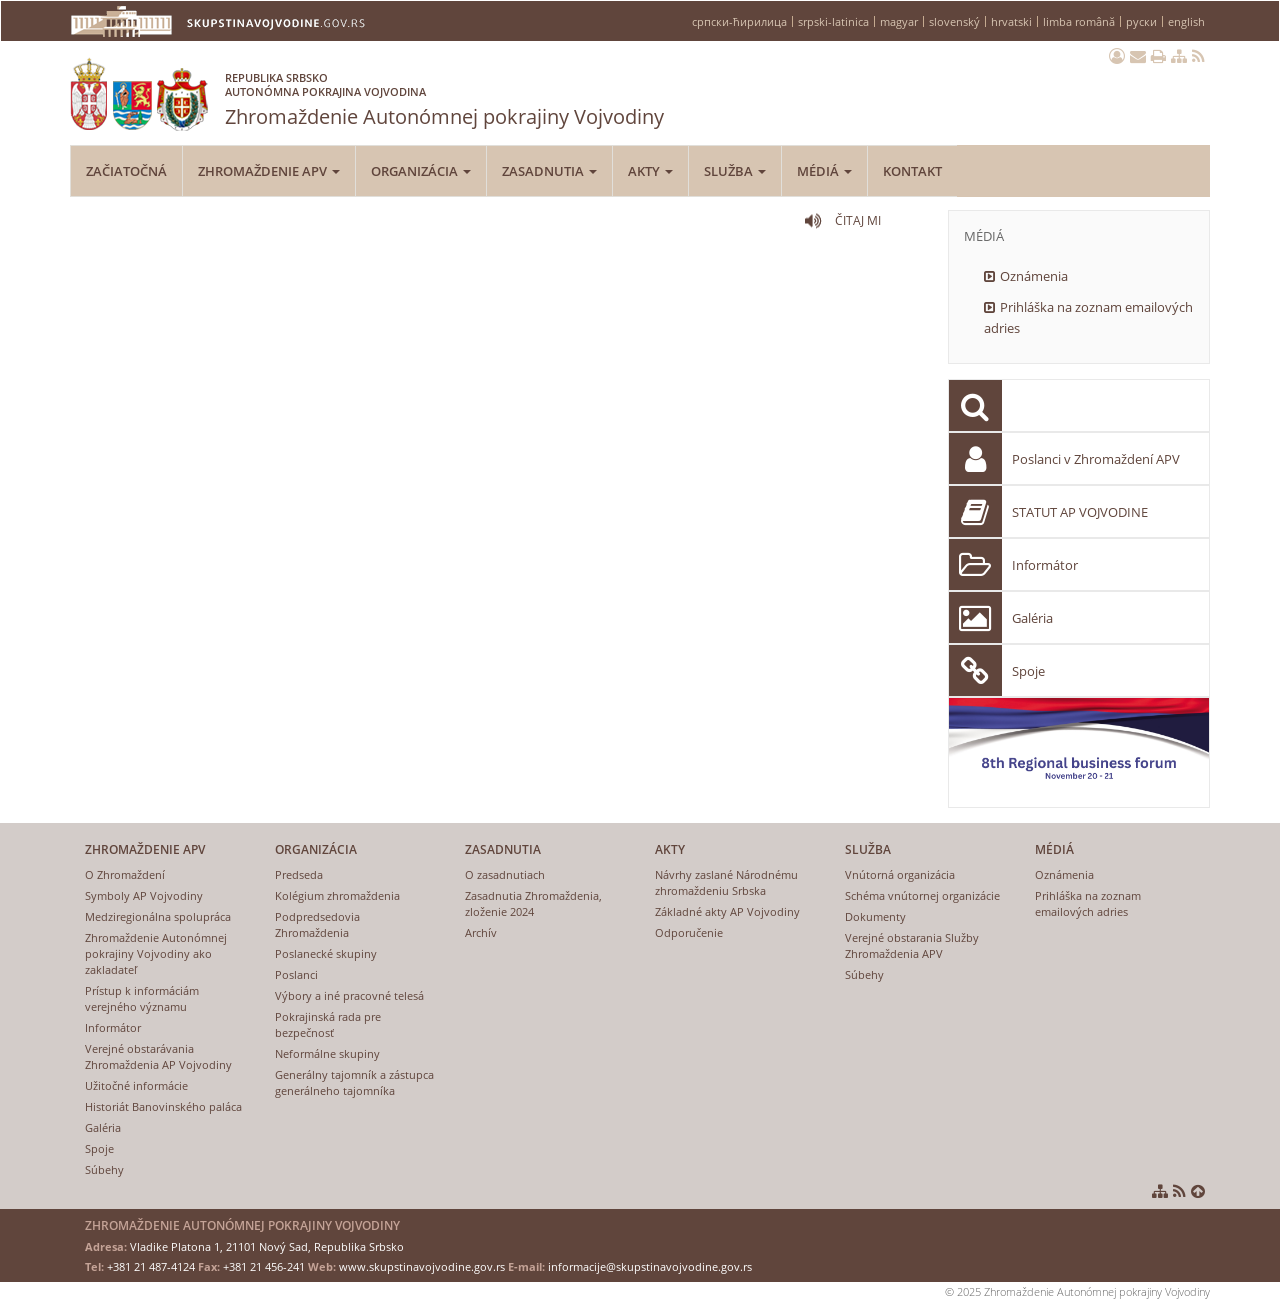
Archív (481, 932)
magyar (899, 21)
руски (1141, 21)
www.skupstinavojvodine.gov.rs (422, 1266)
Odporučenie (689, 932)
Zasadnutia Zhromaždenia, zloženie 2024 (533, 903)
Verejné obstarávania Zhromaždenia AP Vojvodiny (158, 1056)
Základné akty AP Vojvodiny (727, 911)
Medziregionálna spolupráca (158, 916)
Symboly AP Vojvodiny (144, 895)
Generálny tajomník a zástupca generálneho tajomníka (354, 1082)
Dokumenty (875, 916)
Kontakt (912, 171)
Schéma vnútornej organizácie (922, 895)
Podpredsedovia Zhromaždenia (317, 924)
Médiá (824, 171)
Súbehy (104, 1169)
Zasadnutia (549, 171)
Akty (650, 171)
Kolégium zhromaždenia (337, 895)
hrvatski (1011, 21)
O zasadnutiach (505, 874)
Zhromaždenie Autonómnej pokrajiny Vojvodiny (444, 95)
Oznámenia (1034, 276)
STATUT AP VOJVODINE (1080, 512)
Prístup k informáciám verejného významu (142, 998)
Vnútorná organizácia (900, 874)
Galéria (1032, 618)
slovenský (954, 21)
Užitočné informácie (136, 1085)
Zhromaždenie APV (269, 171)
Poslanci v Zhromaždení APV (1096, 459)
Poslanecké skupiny (326, 953)
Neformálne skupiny (327, 1053)
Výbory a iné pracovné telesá (349, 995)
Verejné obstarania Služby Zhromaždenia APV (912, 945)
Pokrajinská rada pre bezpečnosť (328, 1024)
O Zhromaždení (125, 874)
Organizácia (421, 171)
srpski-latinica (833, 21)
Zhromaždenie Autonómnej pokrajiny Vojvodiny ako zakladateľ (156, 953)
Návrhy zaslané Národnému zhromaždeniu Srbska (726, 882)
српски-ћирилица (739, 21)
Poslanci (296, 974)
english (1186, 21)
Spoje (1028, 671)
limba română (1079, 21)
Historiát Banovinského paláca (163, 1106)
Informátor (1045, 565)
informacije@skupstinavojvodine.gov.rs (650, 1266)
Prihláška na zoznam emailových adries (1088, 317)
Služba (735, 171)
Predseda (299, 874)
